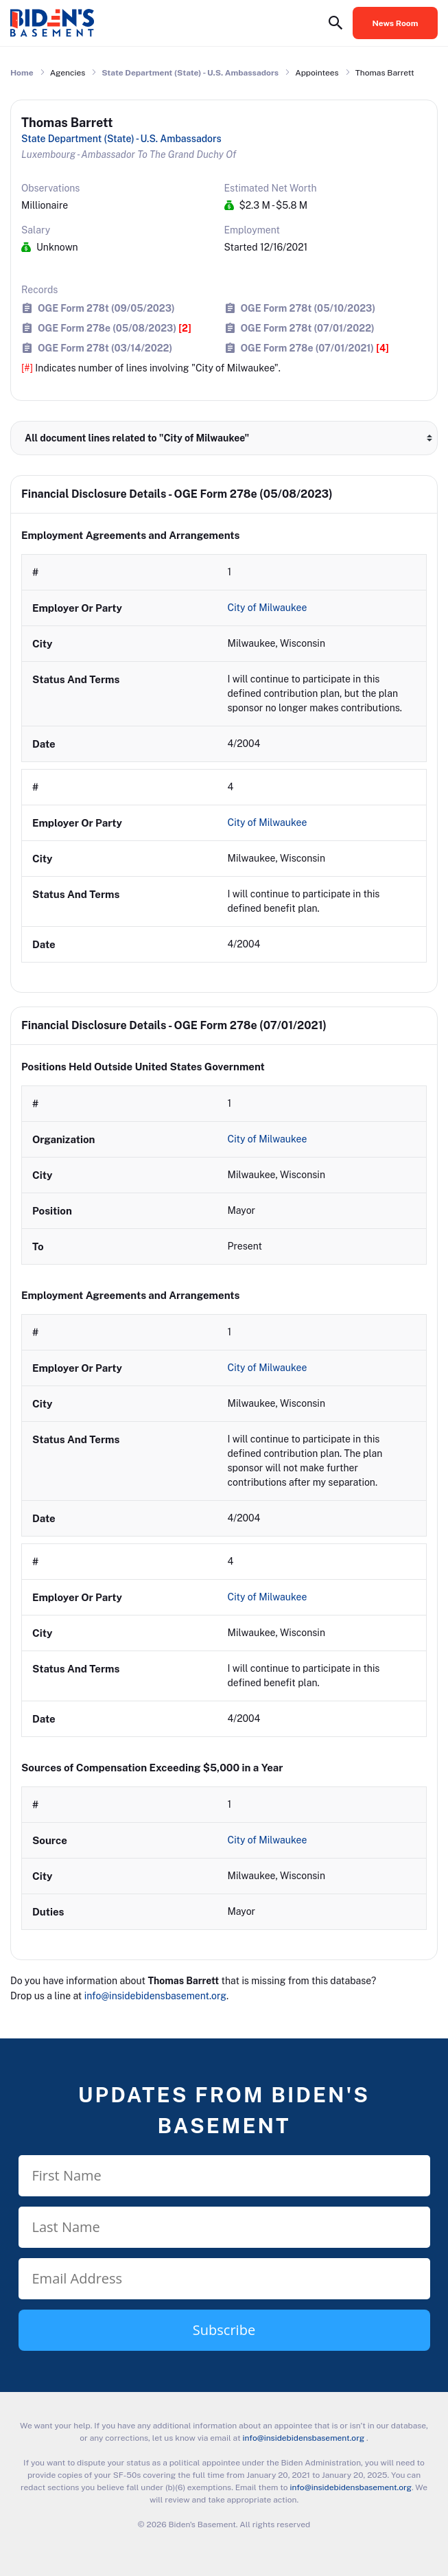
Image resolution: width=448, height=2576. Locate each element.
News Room (395, 23)
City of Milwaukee (268, 607)
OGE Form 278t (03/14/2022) (105, 348)
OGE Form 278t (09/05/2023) (106, 308)
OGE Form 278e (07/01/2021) (315, 348)
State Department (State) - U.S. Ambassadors (190, 73)
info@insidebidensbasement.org (155, 1995)
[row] (224, 658)
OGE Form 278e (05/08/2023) (114, 328)
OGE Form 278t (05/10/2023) (308, 308)
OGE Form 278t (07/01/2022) (308, 328)
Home (22, 73)
